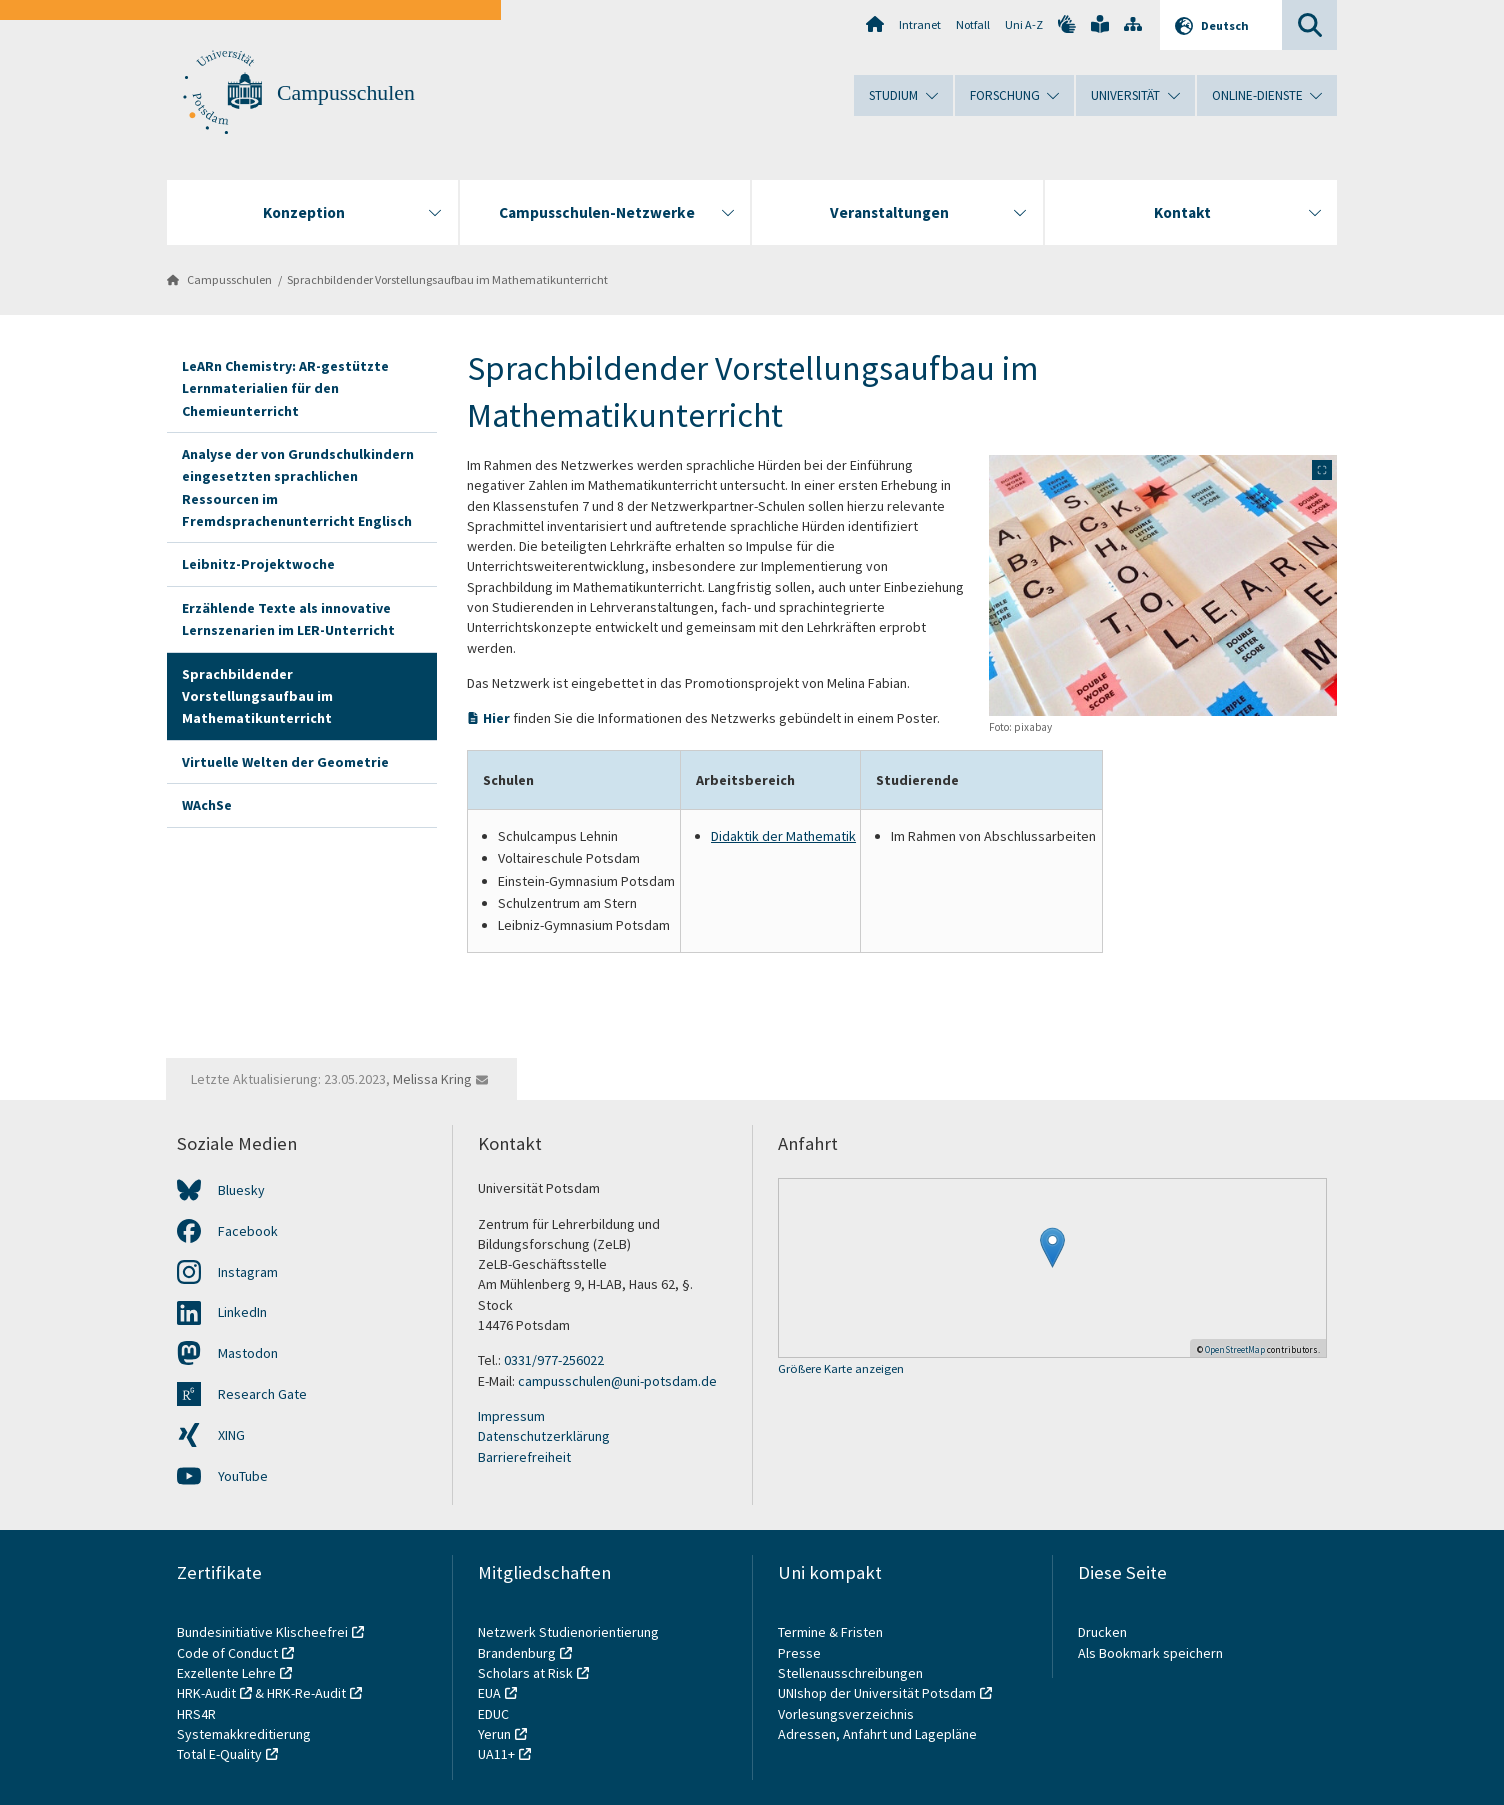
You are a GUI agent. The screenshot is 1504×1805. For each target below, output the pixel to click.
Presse (801, 1653)
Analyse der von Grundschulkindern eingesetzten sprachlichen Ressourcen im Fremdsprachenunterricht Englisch (298, 487)
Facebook (248, 1231)
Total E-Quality (219, 1754)
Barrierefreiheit (524, 1457)
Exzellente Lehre (226, 1673)
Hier (496, 718)
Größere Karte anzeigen (841, 1369)
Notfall (973, 24)
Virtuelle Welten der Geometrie (285, 762)
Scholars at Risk (525, 1673)
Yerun (494, 1734)
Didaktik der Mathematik (783, 836)
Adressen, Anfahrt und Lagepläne (877, 1734)
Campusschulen (346, 93)
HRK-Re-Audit (306, 1693)
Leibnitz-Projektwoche (258, 564)
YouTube (243, 1476)
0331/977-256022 (554, 1360)
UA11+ (496, 1754)
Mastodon (248, 1353)
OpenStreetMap (1235, 1349)
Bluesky (241, 1190)
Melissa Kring (432, 1079)
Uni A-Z (1024, 24)
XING (231, 1435)
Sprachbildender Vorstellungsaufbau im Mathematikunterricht (447, 279)
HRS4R (196, 1714)
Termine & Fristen (832, 1632)
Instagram (248, 1272)
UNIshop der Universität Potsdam (877, 1693)
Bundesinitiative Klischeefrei (262, 1632)
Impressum (511, 1416)
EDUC (493, 1714)
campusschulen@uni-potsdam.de (617, 1381)
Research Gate (262, 1394)
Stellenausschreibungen (850, 1673)
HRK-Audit (206, 1693)
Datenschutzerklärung (544, 1436)
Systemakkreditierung (244, 1734)
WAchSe (207, 805)
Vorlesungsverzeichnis (847, 1714)
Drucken (1102, 1632)
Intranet (920, 24)
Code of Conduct (227, 1653)
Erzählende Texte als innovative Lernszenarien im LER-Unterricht (288, 619)
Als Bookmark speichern (1150, 1653)
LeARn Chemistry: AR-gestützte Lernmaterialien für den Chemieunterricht (285, 388)
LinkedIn (242, 1312)
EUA (489, 1693)
